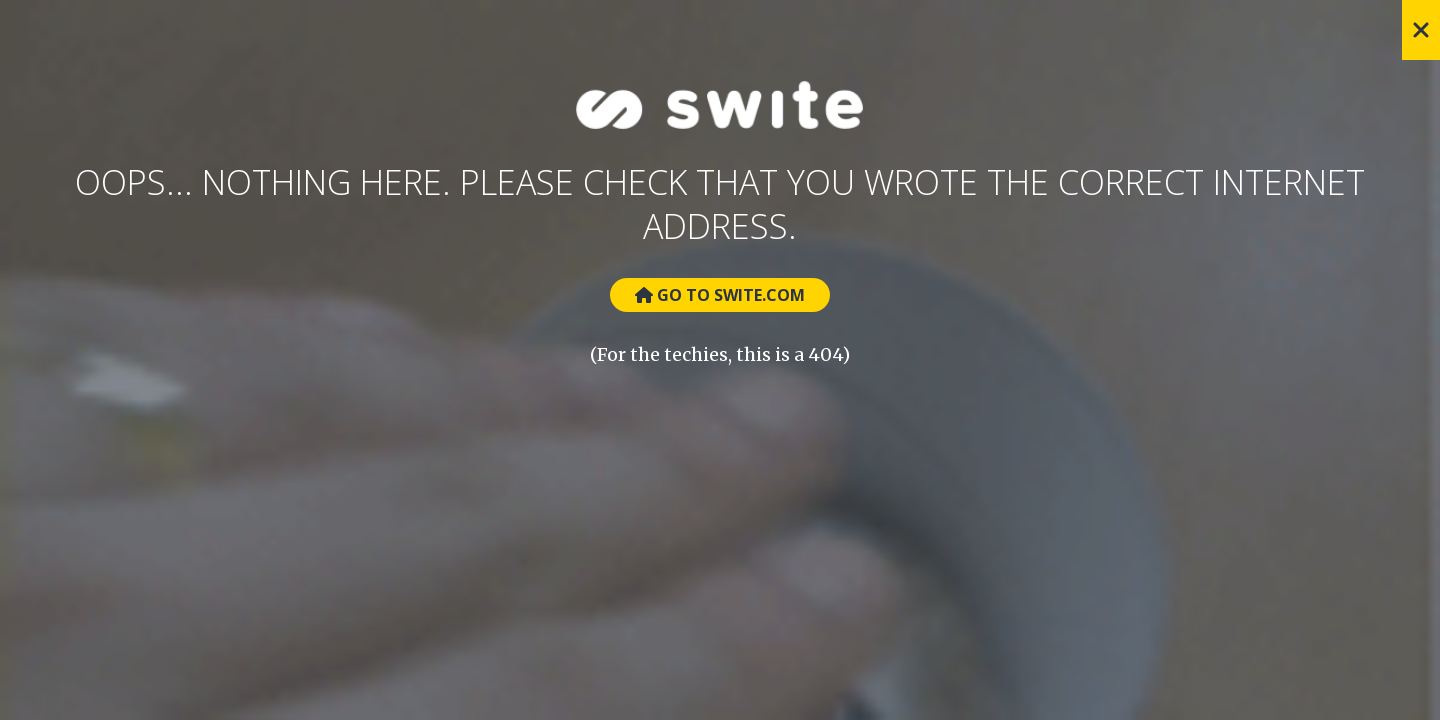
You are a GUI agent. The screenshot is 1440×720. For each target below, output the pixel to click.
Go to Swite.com (720, 295)
